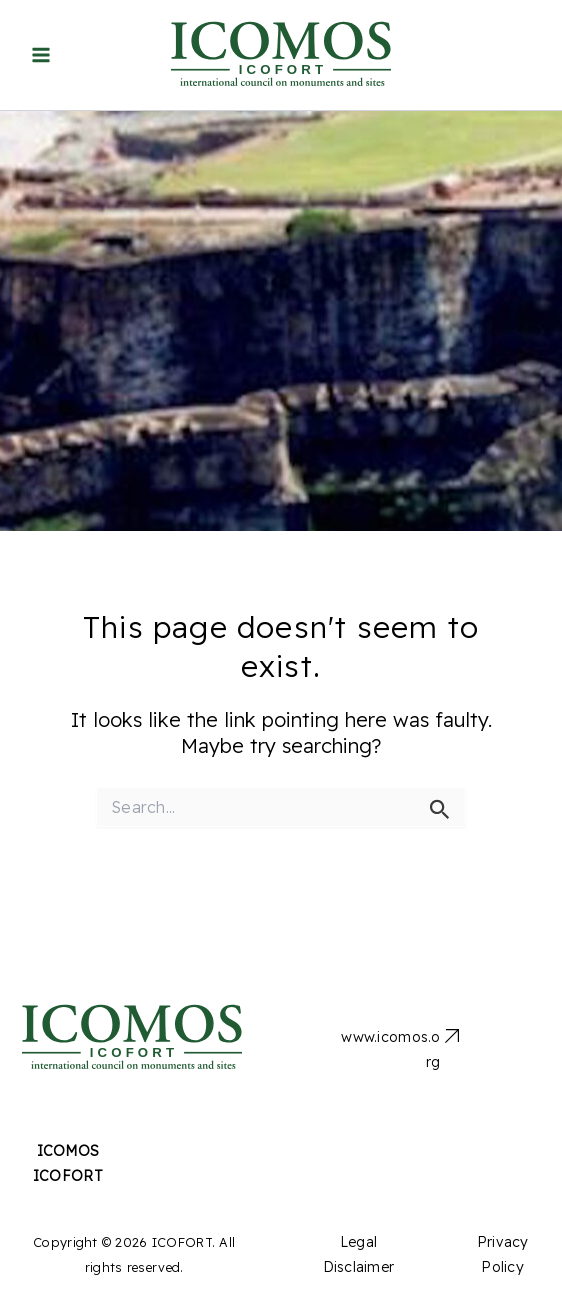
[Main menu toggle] (40, 55)
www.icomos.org (390, 1049)
